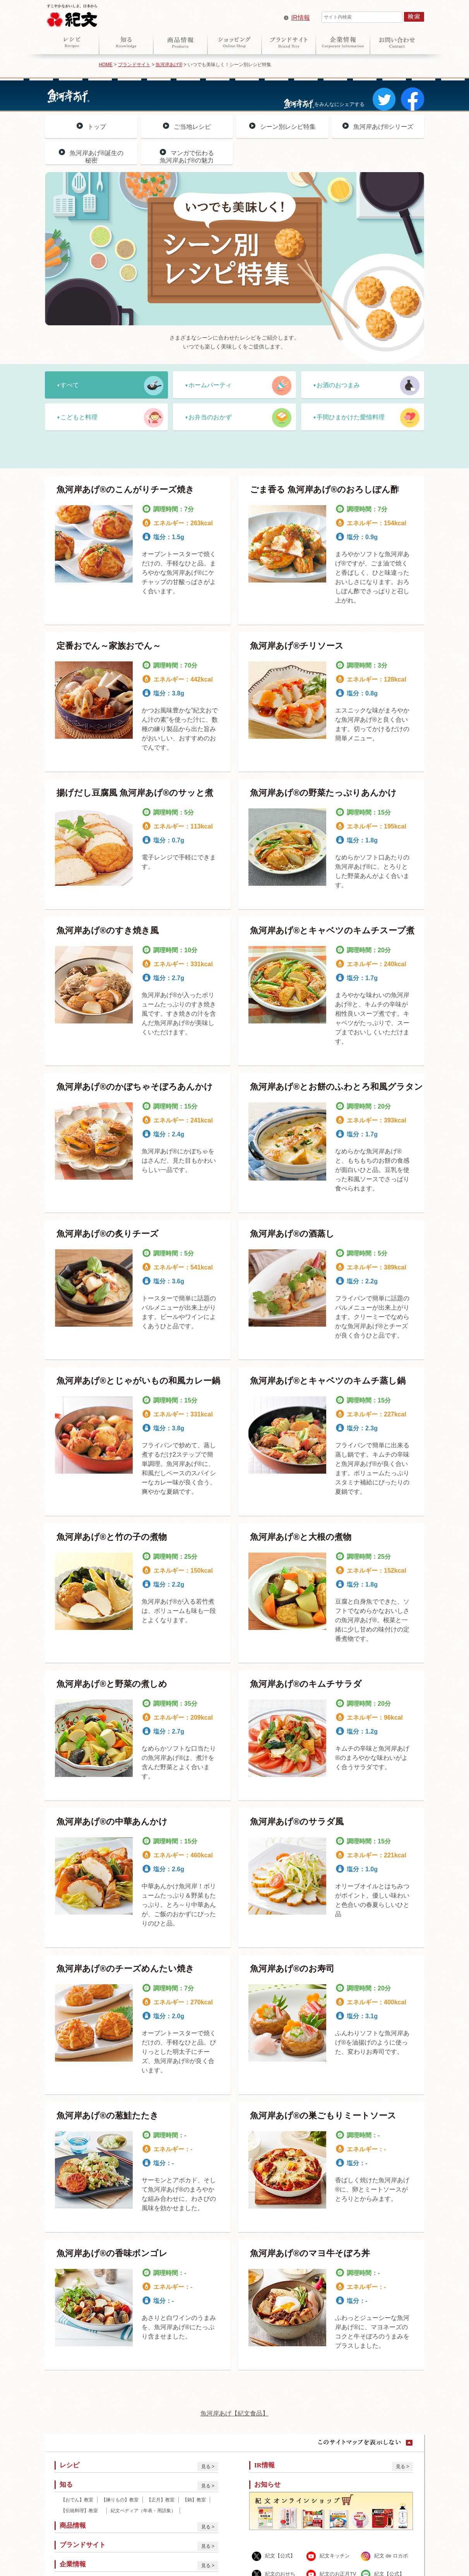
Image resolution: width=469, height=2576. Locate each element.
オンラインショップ (234, 42)
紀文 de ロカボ (391, 2556)
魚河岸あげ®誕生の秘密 (97, 157)
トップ (96, 126)
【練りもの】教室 (120, 2500)
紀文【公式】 (280, 2556)
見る (206, 2466)
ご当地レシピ (192, 126)
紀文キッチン (335, 2556)
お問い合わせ (397, 42)
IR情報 (300, 17)
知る (126, 42)
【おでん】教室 (77, 2500)
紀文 (72, 14)
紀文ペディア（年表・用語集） (143, 2510)
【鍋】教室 (194, 2500)
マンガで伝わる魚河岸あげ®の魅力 (187, 157)
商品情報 (180, 42)
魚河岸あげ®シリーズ (383, 126)
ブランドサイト (289, 42)
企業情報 (343, 42)
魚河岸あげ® (169, 64)
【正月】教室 (161, 2500)
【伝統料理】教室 (82, 2510)
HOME (106, 64)
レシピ (72, 42)
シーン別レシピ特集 (288, 126)
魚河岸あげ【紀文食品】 (234, 2413)
